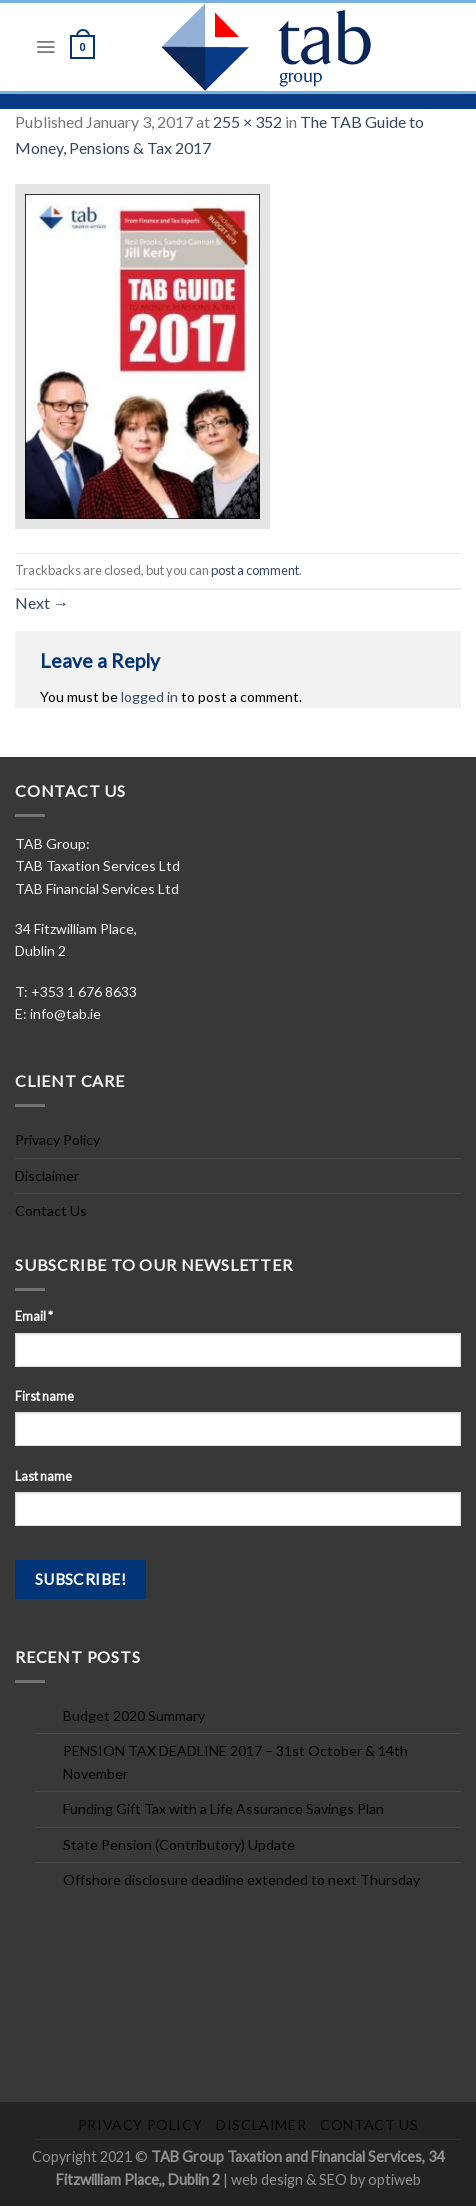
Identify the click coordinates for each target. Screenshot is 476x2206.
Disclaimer (47, 1175)
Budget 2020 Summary (134, 1715)
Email (34, 1316)
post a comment (255, 570)
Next (42, 602)
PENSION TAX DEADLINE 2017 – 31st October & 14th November (235, 1761)
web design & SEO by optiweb (326, 2179)
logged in (149, 696)
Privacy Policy (57, 1139)
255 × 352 (247, 121)
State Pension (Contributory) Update (179, 1844)
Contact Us (51, 1210)
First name (44, 1396)
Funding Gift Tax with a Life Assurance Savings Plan (223, 1808)
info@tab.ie (65, 1013)
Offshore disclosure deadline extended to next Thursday (241, 1879)
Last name (43, 1476)
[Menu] (45, 47)
